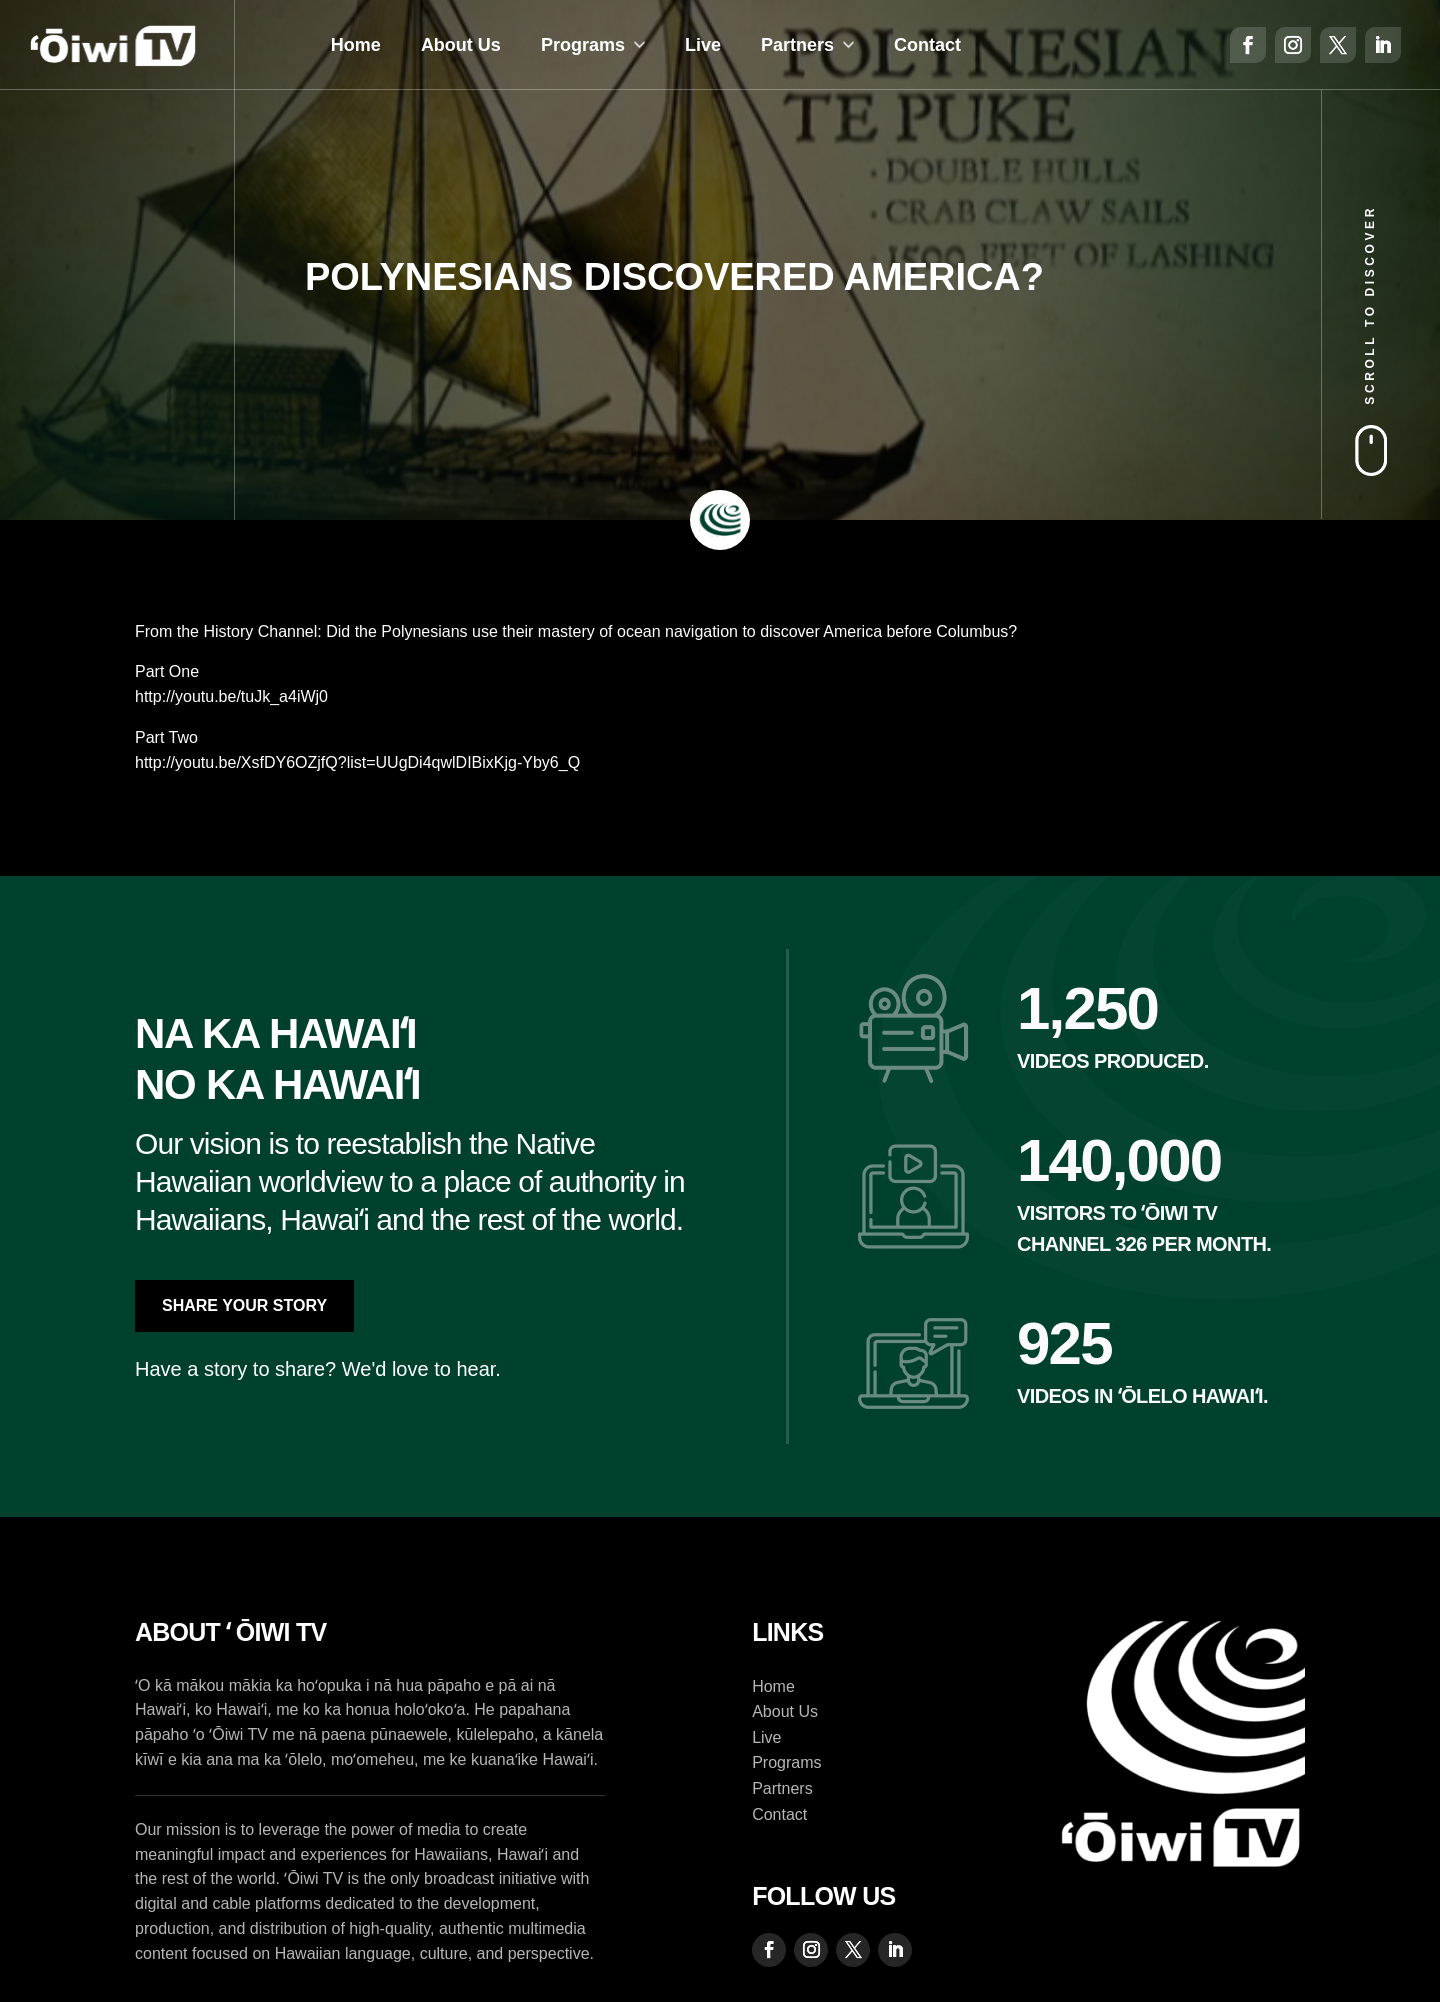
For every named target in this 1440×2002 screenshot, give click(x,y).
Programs (583, 45)
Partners (797, 45)
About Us (461, 45)
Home (356, 45)
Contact (927, 45)
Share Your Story (244, 1305)
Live (703, 45)
